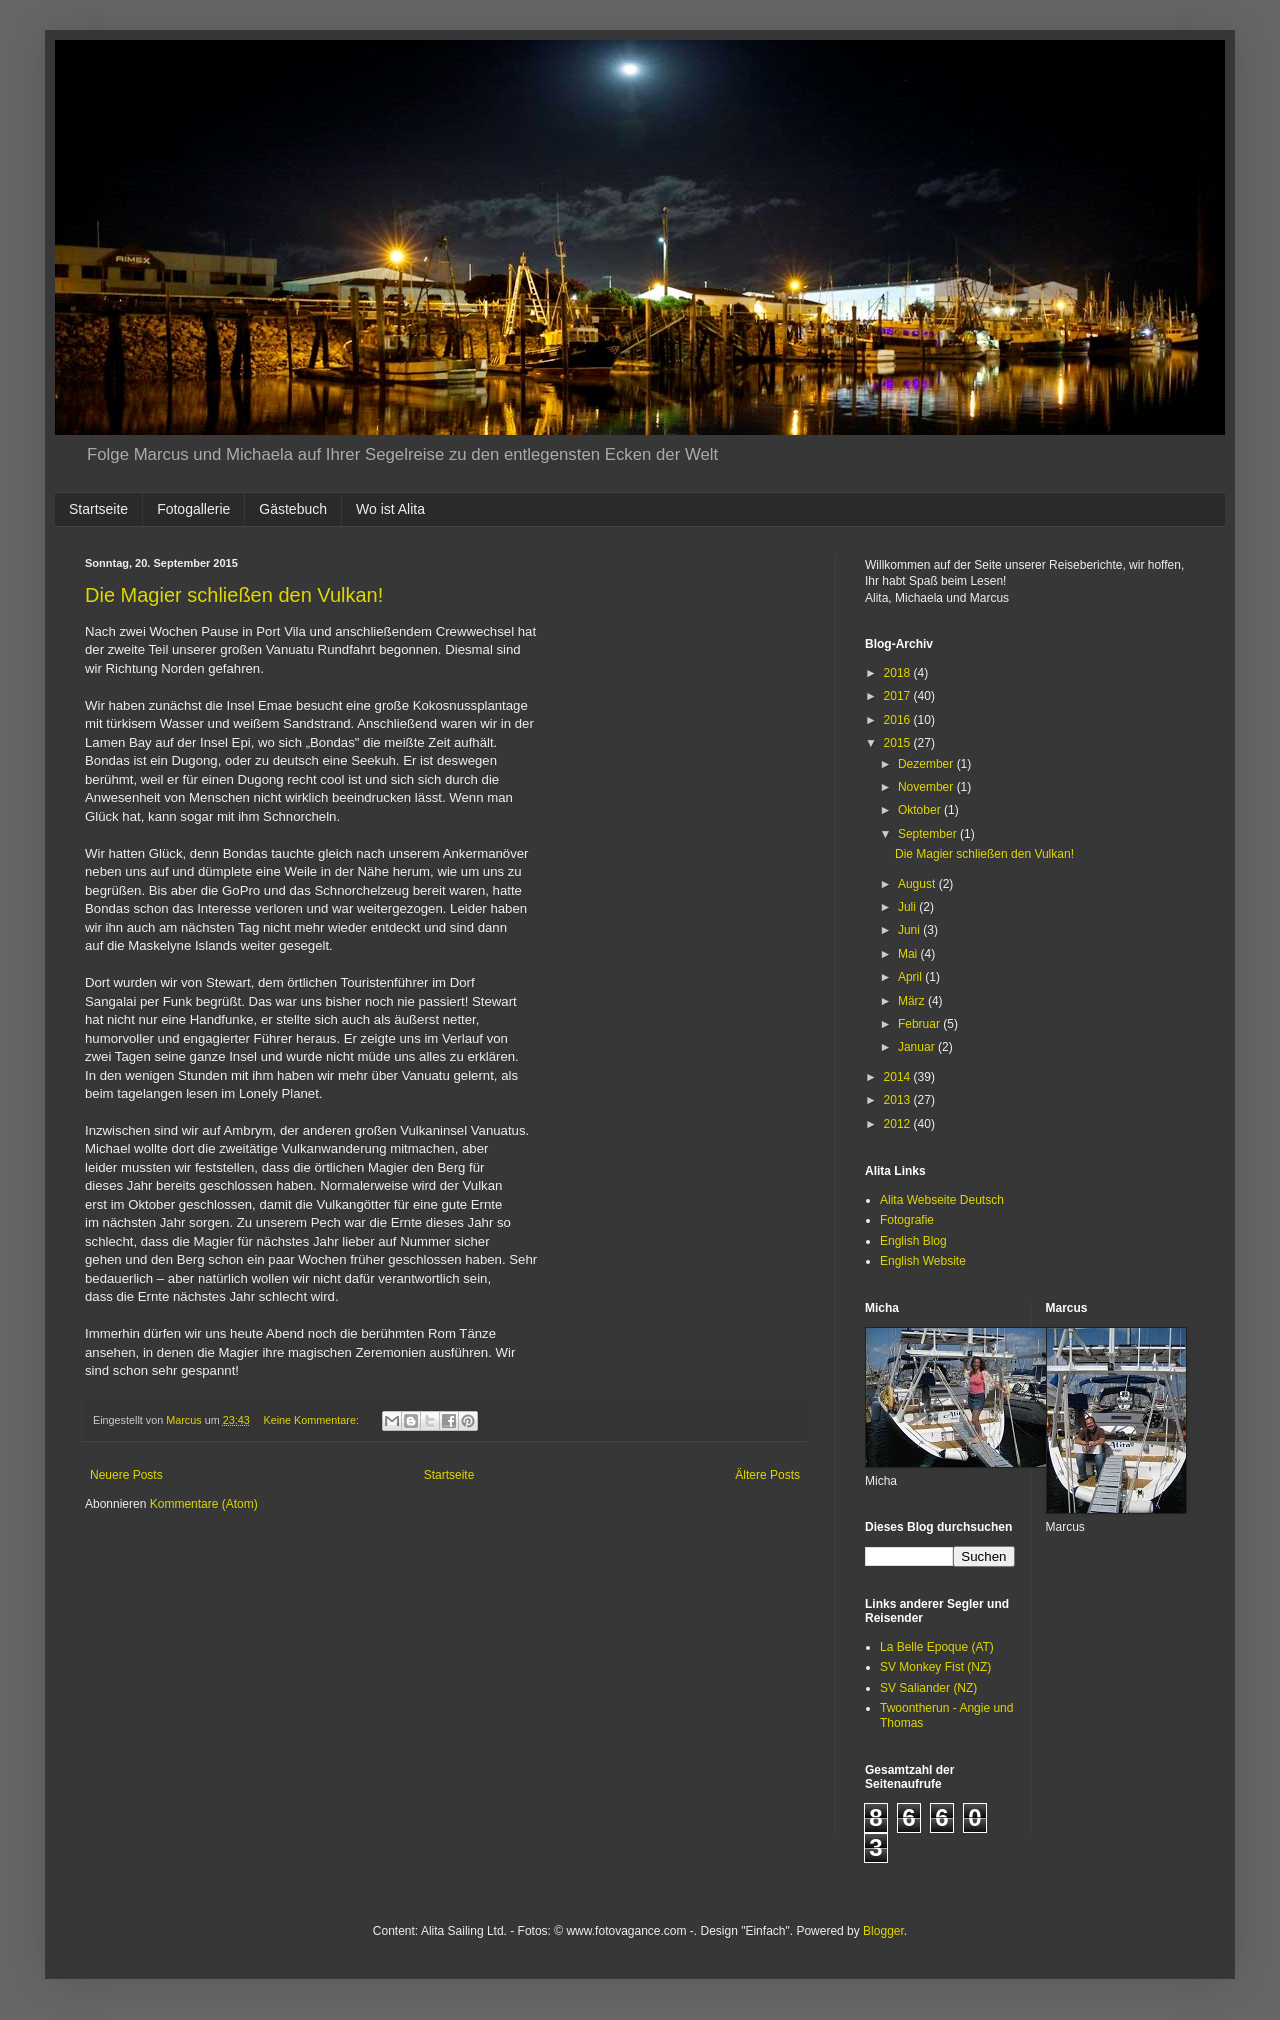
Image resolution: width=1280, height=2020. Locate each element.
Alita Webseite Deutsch (942, 1200)
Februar (920, 1024)
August (918, 884)
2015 (899, 743)
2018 (899, 673)
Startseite (98, 509)
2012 (899, 1124)
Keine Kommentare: (312, 1420)
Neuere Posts (126, 1475)
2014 (899, 1077)
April (911, 977)
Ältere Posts (767, 1475)
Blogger (883, 1931)
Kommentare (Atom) (204, 1504)
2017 (899, 696)
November (927, 787)
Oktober (921, 810)
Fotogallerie (193, 509)
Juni (910, 930)
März (913, 1001)
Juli (908, 907)
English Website (923, 1261)
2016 (899, 720)
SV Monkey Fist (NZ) (935, 1667)
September (929, 834)
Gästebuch (293, 509)
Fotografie (907, 1220)
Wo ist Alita (390, 509)
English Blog (913, 1241)
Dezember (927, 764)
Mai (909, 954)
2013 (899, 1100)
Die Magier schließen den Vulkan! (234, 595)
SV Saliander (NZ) (928, 1688)
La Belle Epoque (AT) (937, 1647)
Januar (918, 1047)
